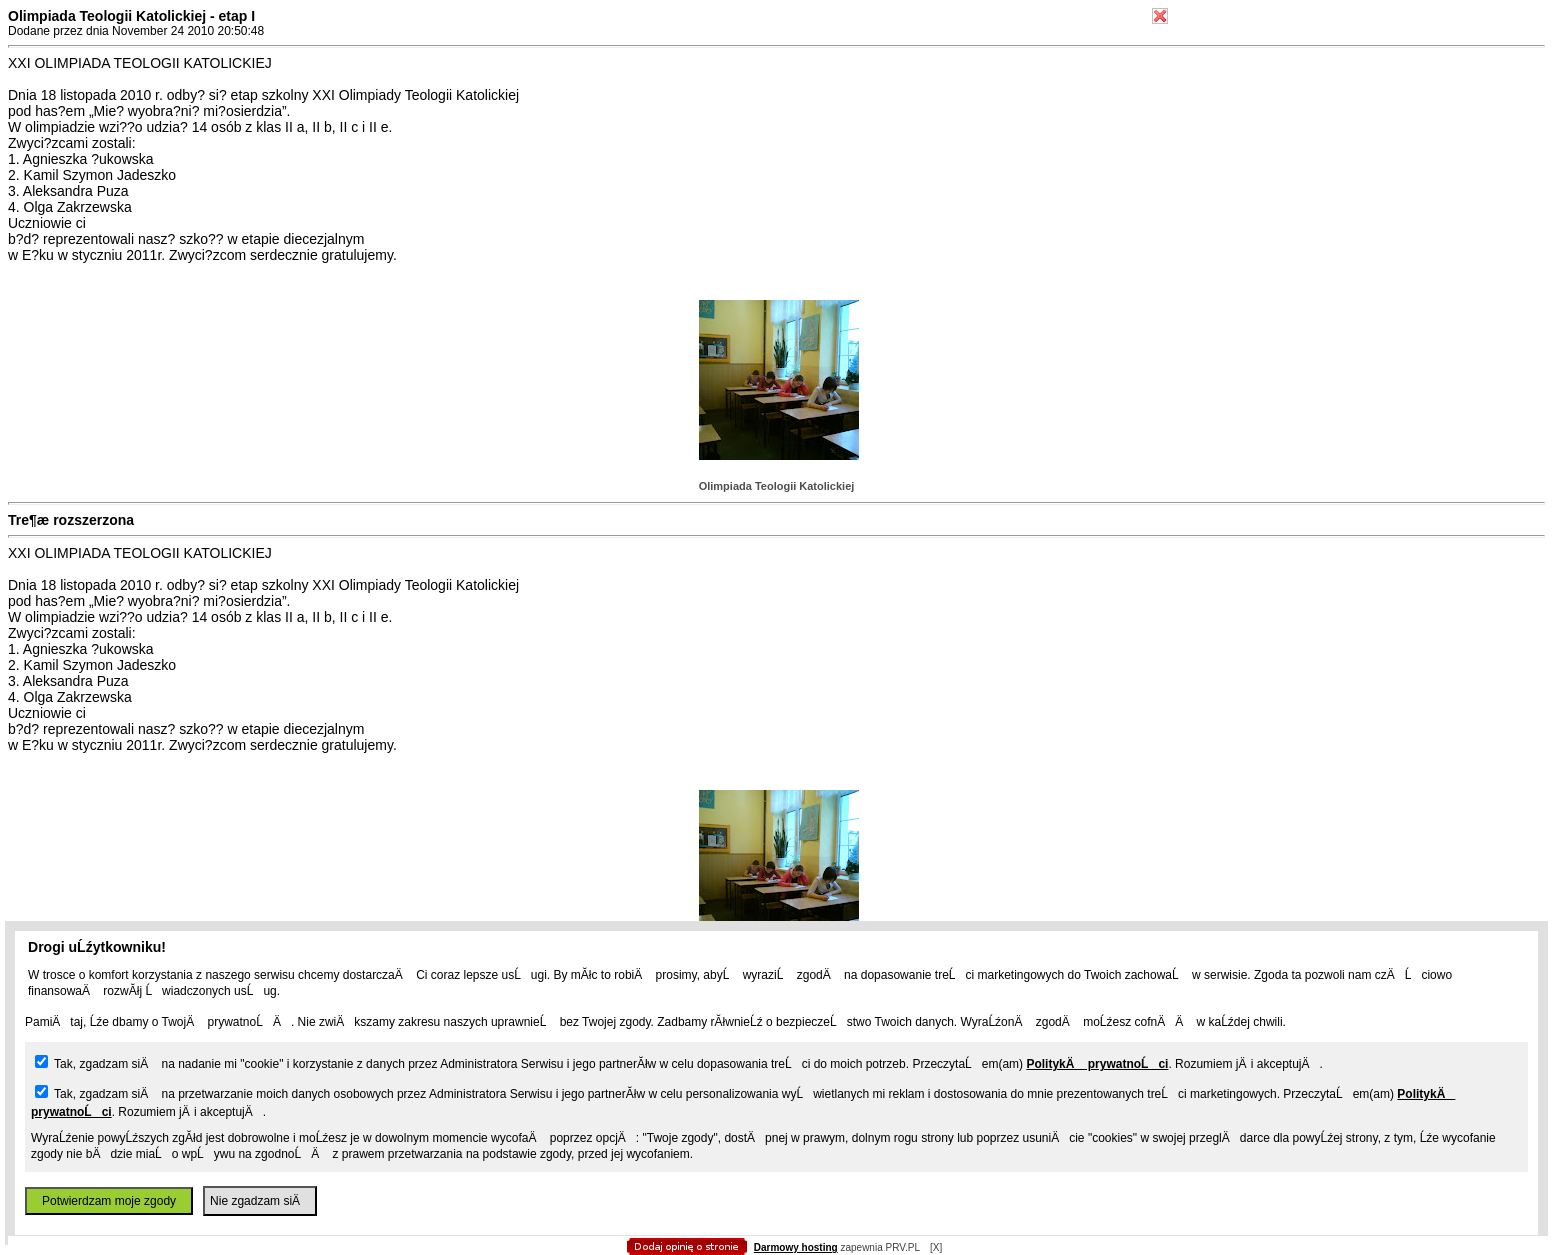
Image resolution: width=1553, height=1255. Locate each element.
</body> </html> (777, 100)
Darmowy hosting (796, 1247)
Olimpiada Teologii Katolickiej (777, 486)
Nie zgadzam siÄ (260, 1201)
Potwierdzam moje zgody (109, 1201)
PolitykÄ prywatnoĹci (1097, 1064)
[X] (936, 1247)
